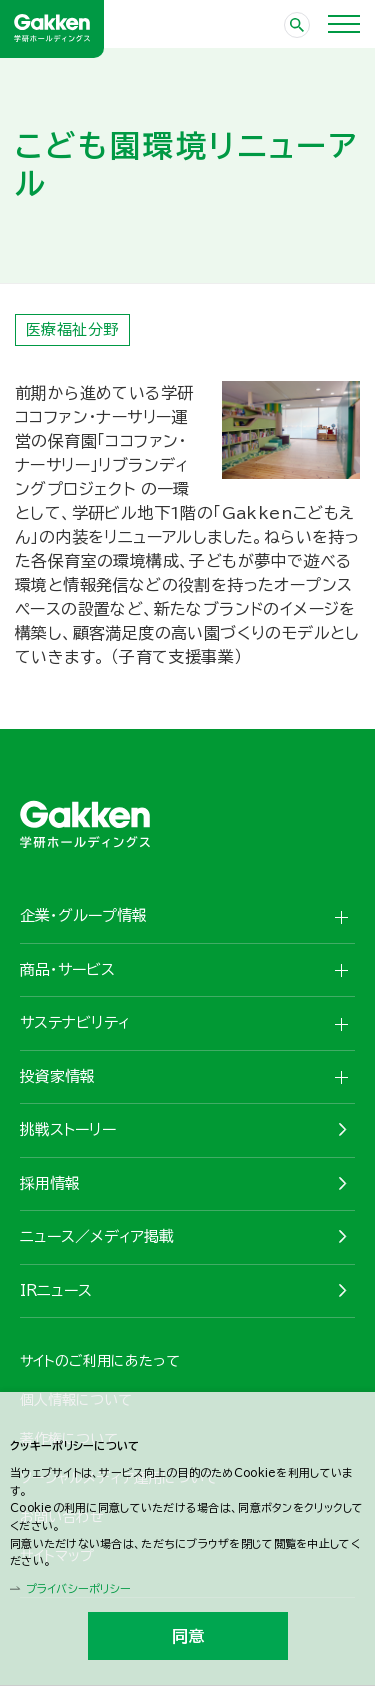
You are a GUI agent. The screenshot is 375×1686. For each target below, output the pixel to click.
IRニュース (56, 1290)
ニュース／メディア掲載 (97, 1236)
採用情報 (50, 1183)
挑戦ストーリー (68, 1129)
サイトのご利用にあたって (100, 1361)
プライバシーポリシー (78, 1588)
